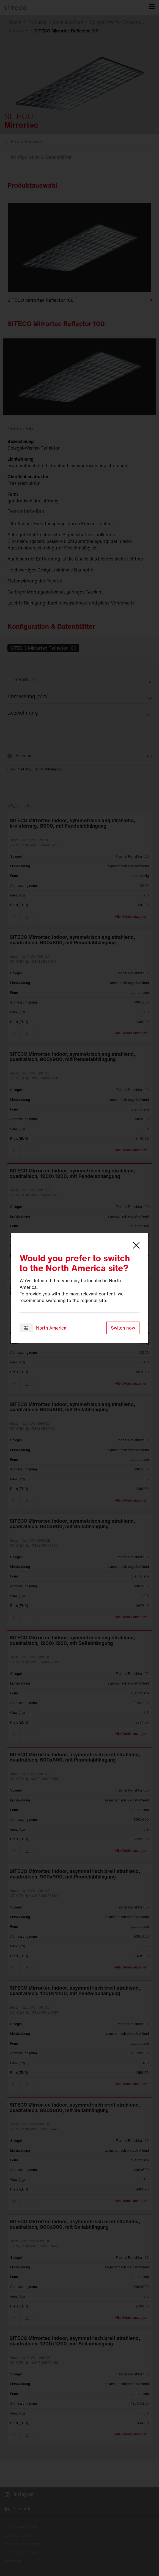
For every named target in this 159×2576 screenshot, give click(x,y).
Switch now (123, 1328)
